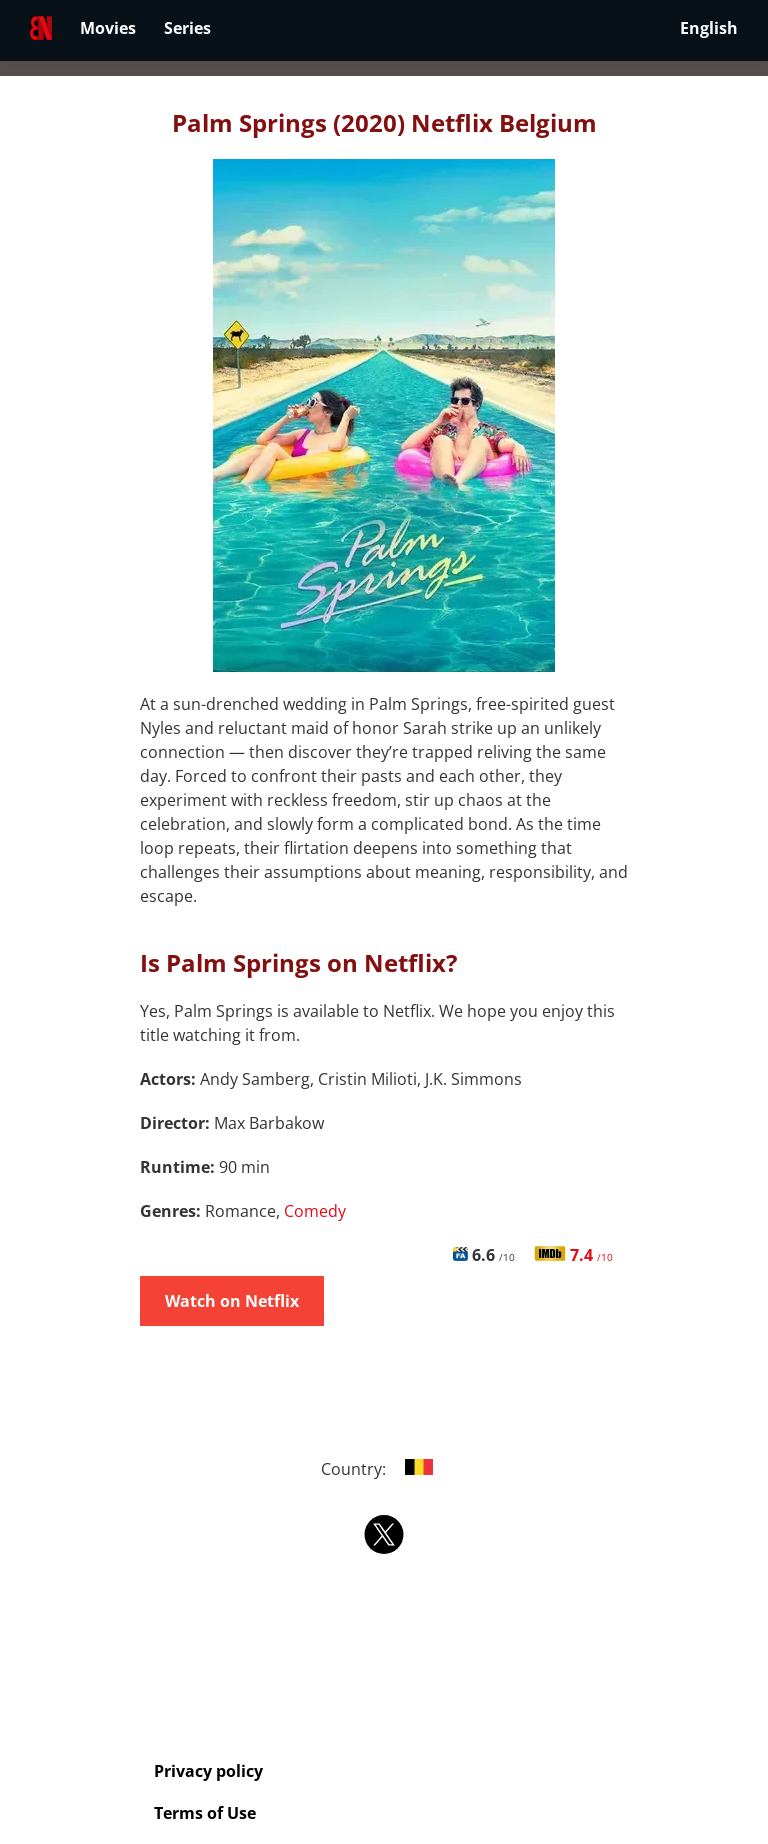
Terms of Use (205, 1813)
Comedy (315, 1211)
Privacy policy (208, 1771)
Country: (384, 1469)
